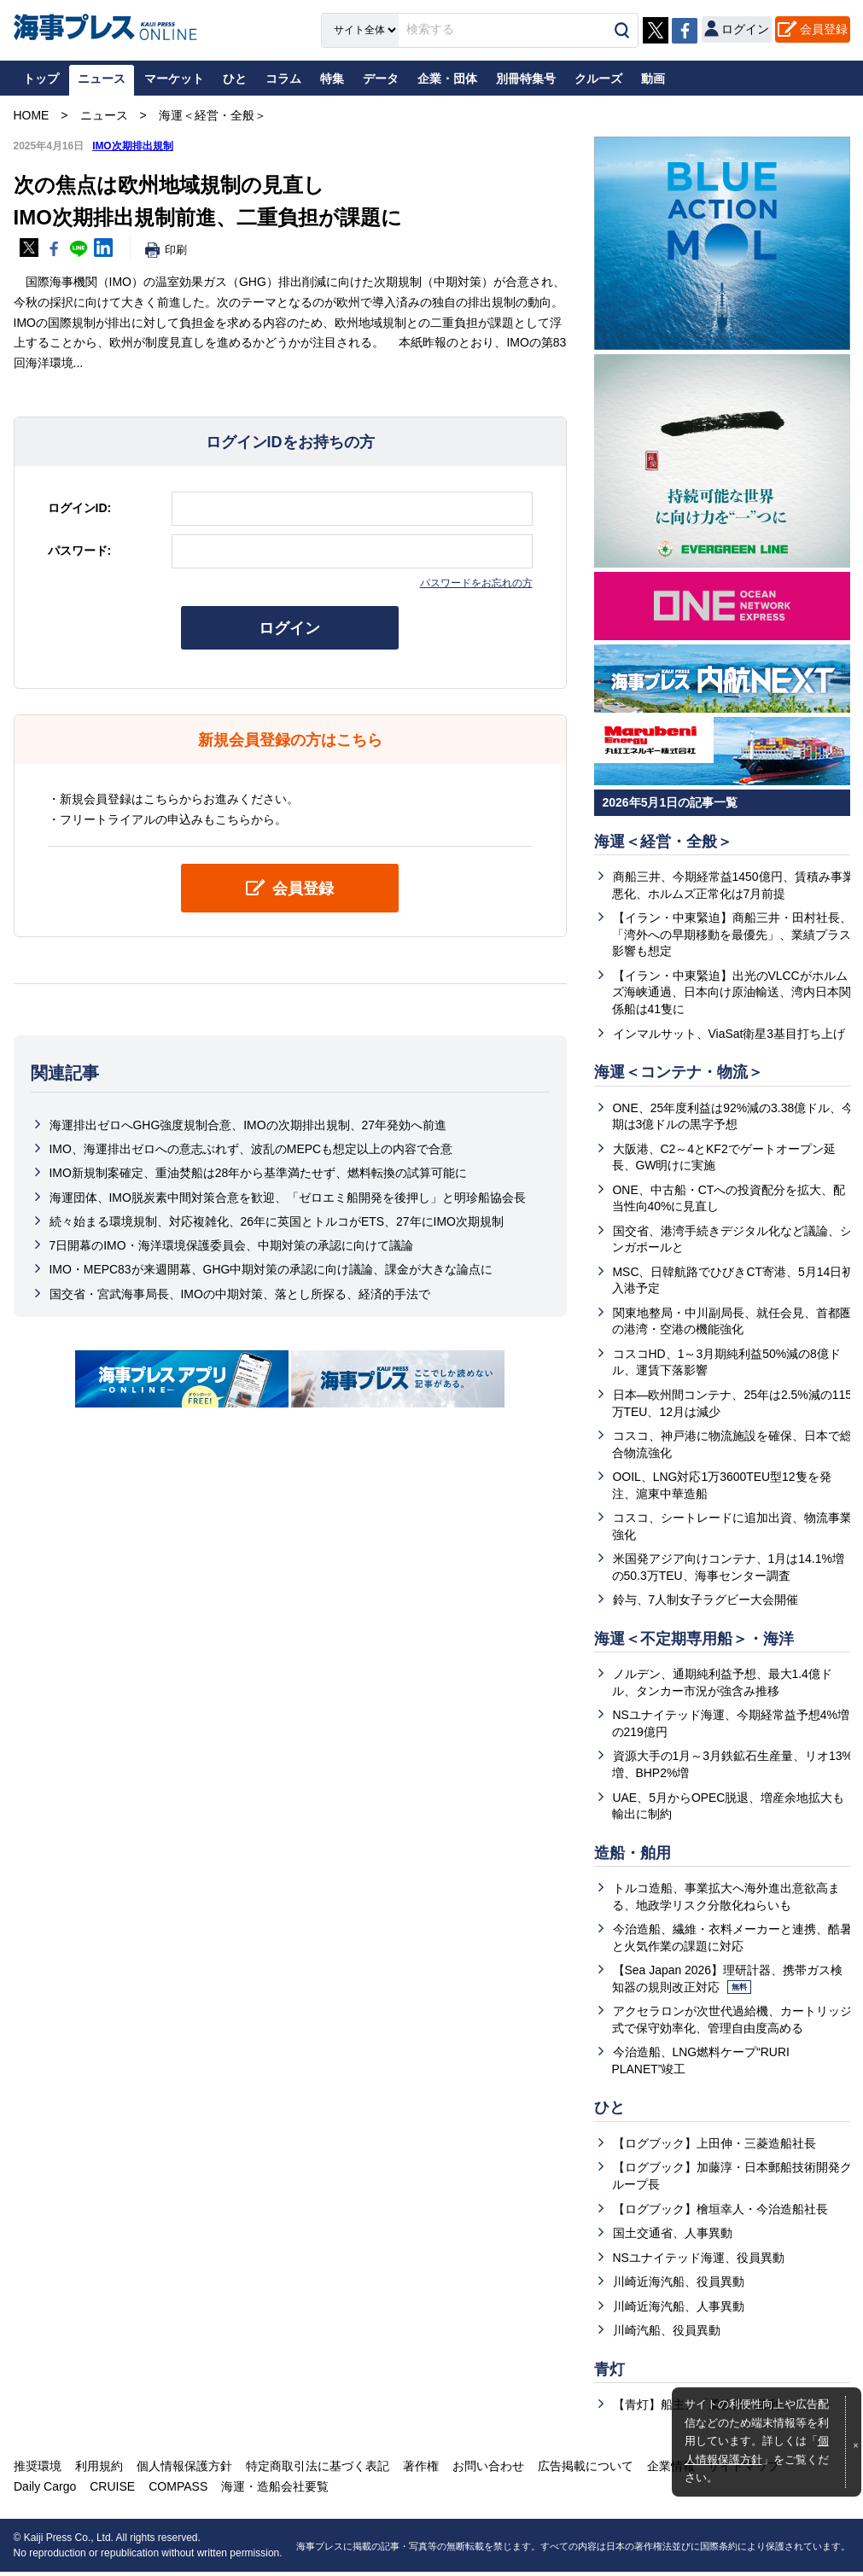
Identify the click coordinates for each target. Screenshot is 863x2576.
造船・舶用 (632, 1855)
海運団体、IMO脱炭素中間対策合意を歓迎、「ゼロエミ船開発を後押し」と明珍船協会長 (288, 1197)
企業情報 (665, 2470)
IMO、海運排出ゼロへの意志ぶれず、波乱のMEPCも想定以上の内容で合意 (251, 1149)
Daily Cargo (45, 2490)
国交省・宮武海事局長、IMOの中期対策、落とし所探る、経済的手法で (240, 1294)
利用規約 (98, 2470)
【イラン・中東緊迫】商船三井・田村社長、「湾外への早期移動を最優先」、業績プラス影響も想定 (732, 935)
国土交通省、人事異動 (672, 2237)
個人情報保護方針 (182, 2470)
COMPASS (176, 2490)
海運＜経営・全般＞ (663, 841)
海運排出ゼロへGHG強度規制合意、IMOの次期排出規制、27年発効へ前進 (248, 1125)
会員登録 (824, 29)
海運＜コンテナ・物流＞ (678, 1072)
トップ (41, 78)
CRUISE (111, 2490)
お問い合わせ (484, 2470)
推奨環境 (37, 2470)
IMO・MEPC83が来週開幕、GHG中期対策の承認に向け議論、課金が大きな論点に (271, 1270)
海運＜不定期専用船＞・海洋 (694, 1640)
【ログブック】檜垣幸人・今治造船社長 (720, 2212)
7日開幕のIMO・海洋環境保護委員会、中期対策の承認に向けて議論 (231, 1246)
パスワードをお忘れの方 (476, 583)
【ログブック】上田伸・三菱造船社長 (714, 2146)
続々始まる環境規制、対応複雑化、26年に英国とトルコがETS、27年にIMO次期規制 (277, 1221)
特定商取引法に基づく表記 (315, 2470)
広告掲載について (580, 2470)
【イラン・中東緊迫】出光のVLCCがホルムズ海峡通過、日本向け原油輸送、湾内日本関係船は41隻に (731, 992)
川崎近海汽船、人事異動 (678, 2310)
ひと (609, 2111)
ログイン (290, 628)
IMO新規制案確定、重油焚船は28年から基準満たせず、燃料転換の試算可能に (259, 1173)
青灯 (609, 2373)
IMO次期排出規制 (132, 146)
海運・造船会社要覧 (272, 2490)
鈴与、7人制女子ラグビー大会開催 (706, 1602)
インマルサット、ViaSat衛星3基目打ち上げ (729, 1033)
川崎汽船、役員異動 (666, 2334)
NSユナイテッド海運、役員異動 (698, 2261)
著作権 (417, 2470)
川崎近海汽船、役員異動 (678, 2286)
